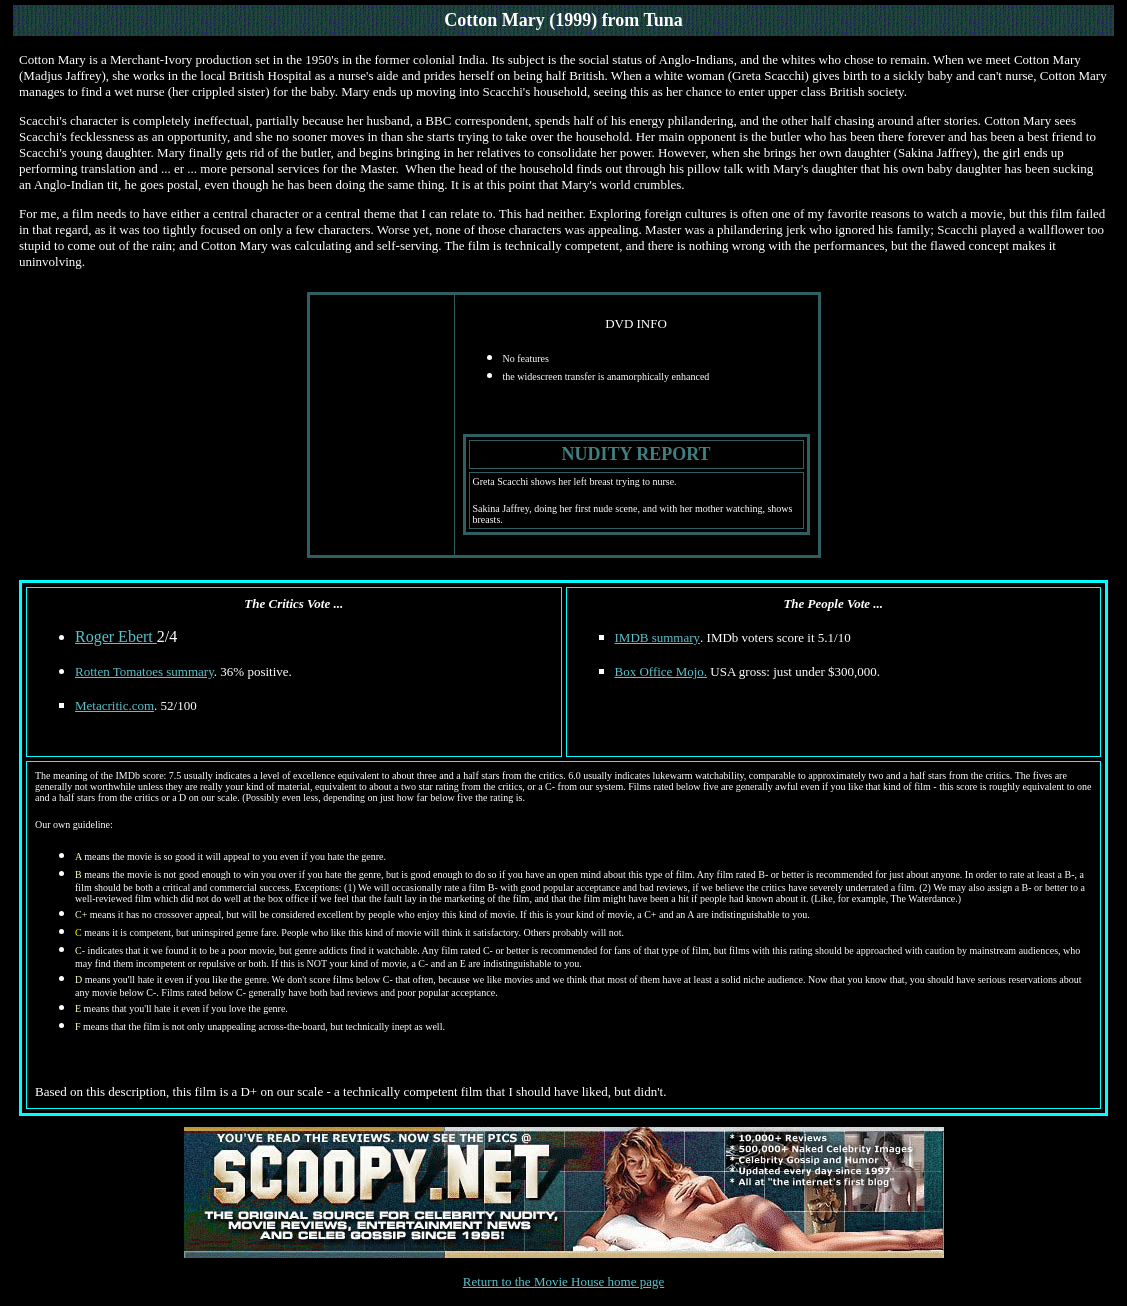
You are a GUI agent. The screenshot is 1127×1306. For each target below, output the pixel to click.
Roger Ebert (116, 636)
